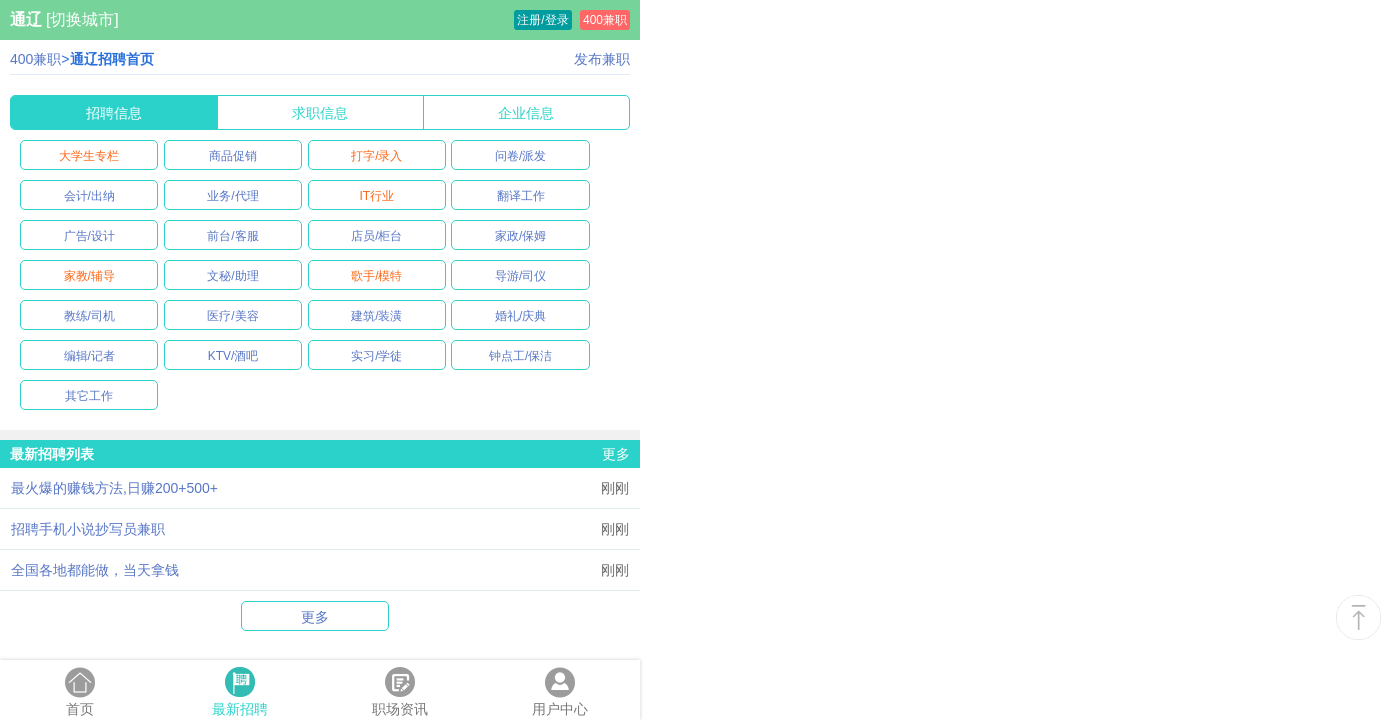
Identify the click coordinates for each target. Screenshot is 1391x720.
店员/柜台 (376, 236)
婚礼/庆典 (520, 316)
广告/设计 (89, 236)
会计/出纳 (89, 196)
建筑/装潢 (376, 316)
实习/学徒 (376, 356)
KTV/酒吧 (233, 356)
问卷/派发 (520, 156)
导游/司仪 (520, 276)
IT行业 (376, 196)
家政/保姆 (520, 236)
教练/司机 (89, 316)
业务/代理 (232, 196)
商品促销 (233, 156)
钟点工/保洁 (520, 356)
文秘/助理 (232, 276)
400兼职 (605, 20)
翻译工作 (521, 196)
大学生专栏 (89, 156)
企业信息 (526, 113)
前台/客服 (232, 236)
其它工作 (89, 396)
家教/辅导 (89, 276)
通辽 (26, 19)
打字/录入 (376, 156)
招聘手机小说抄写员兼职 (88, 529)
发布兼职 (602, 59)
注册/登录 (542, 20)
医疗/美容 (232, 316)
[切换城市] (82, 19)
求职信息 (320, 113)
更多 (616, 454)
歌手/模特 (376, 276)
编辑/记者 (89, 356)
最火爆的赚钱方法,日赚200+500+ (114, 488)
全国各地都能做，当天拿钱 (95, 570)
